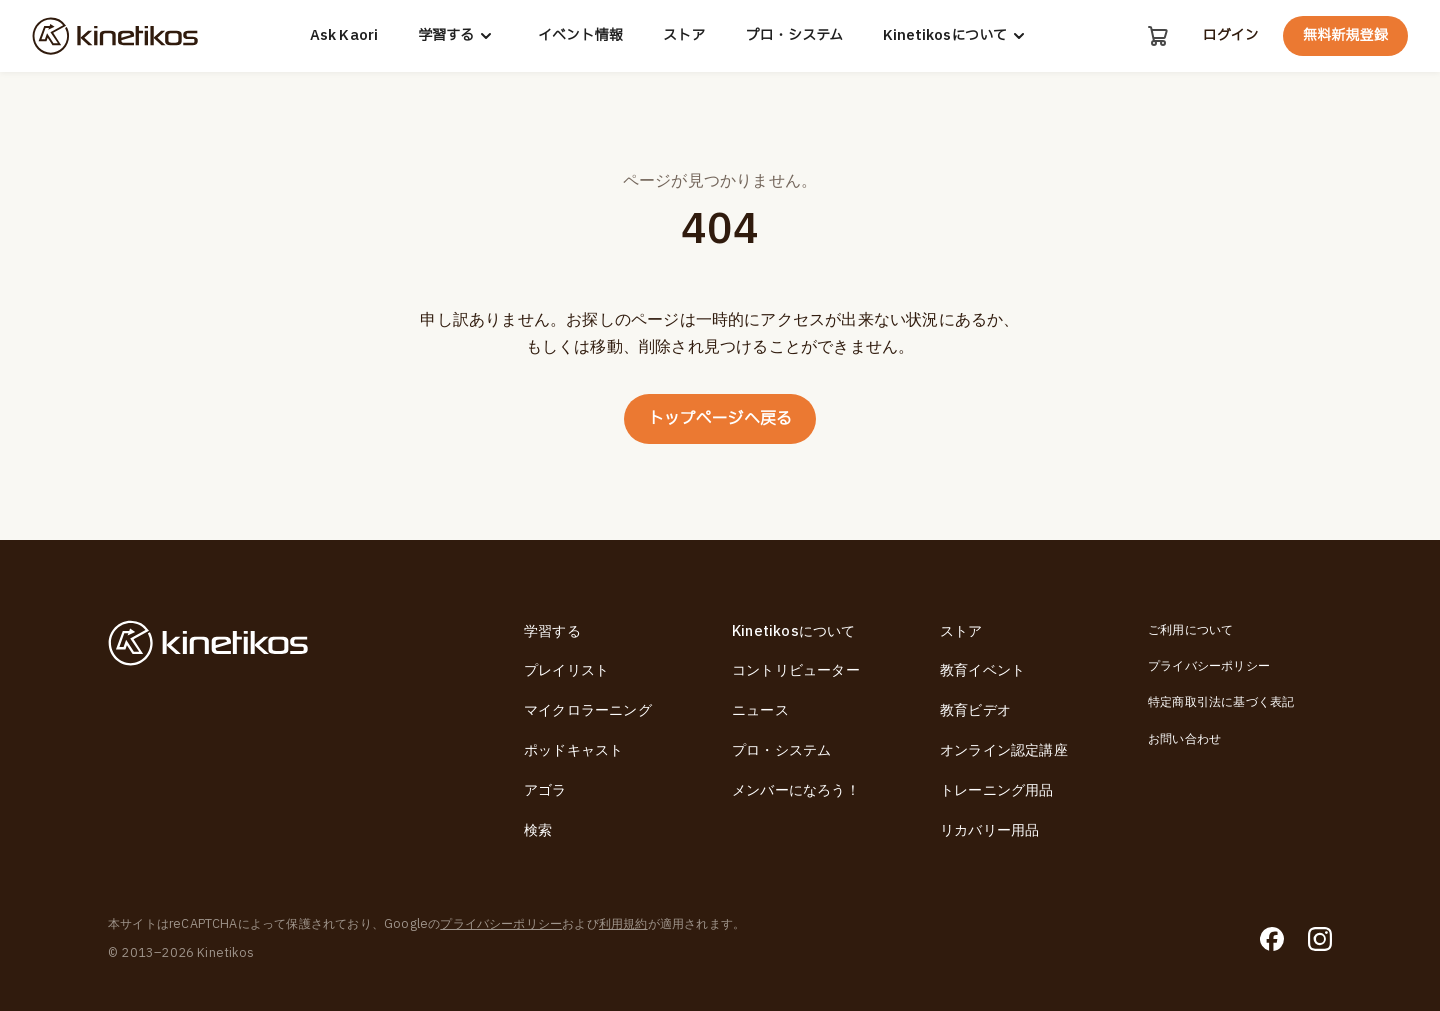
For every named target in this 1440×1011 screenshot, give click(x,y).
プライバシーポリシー (1209, 666)
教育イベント (982, 670)
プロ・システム (794, 36)
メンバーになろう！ (796, 790)
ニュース (760, 710)
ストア (684, 36)
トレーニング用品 (997, 790)
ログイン (1230, 36)
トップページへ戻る (720, 419)
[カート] (1158, 36)
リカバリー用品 (989, 830)
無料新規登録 (1345, 35)
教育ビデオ (975, 710)
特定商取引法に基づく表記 (1221, 702)
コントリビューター (796, 670)
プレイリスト (566, 670)
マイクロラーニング (588, 710)
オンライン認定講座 (1004, 750)
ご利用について (1190, 630)
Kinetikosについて (957, 36)
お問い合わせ (1184, 739)
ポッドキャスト (573, 750)
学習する (458, 36)
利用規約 (623, 924)
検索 (538, 830)
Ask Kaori (344, 36)
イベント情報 (580, 36)
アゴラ (545, 790)
